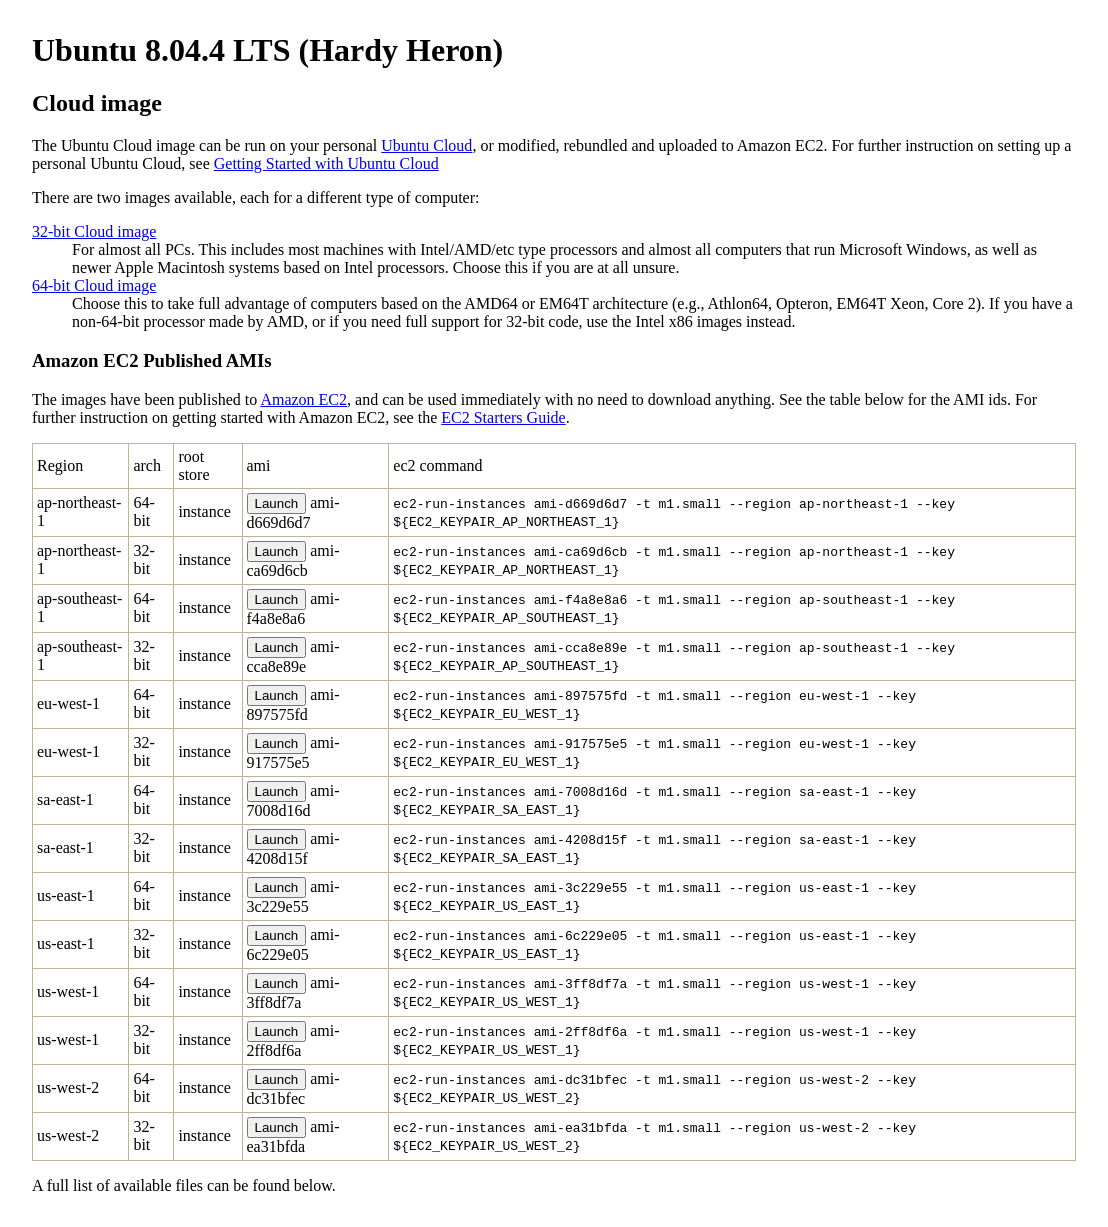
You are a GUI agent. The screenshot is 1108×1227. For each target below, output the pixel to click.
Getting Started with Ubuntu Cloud (326, 163)
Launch (277, 503)
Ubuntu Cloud (426, 145)
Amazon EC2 (303, 399)
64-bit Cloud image (94, 285)
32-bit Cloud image (94, 231)
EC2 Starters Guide (503, 417)
